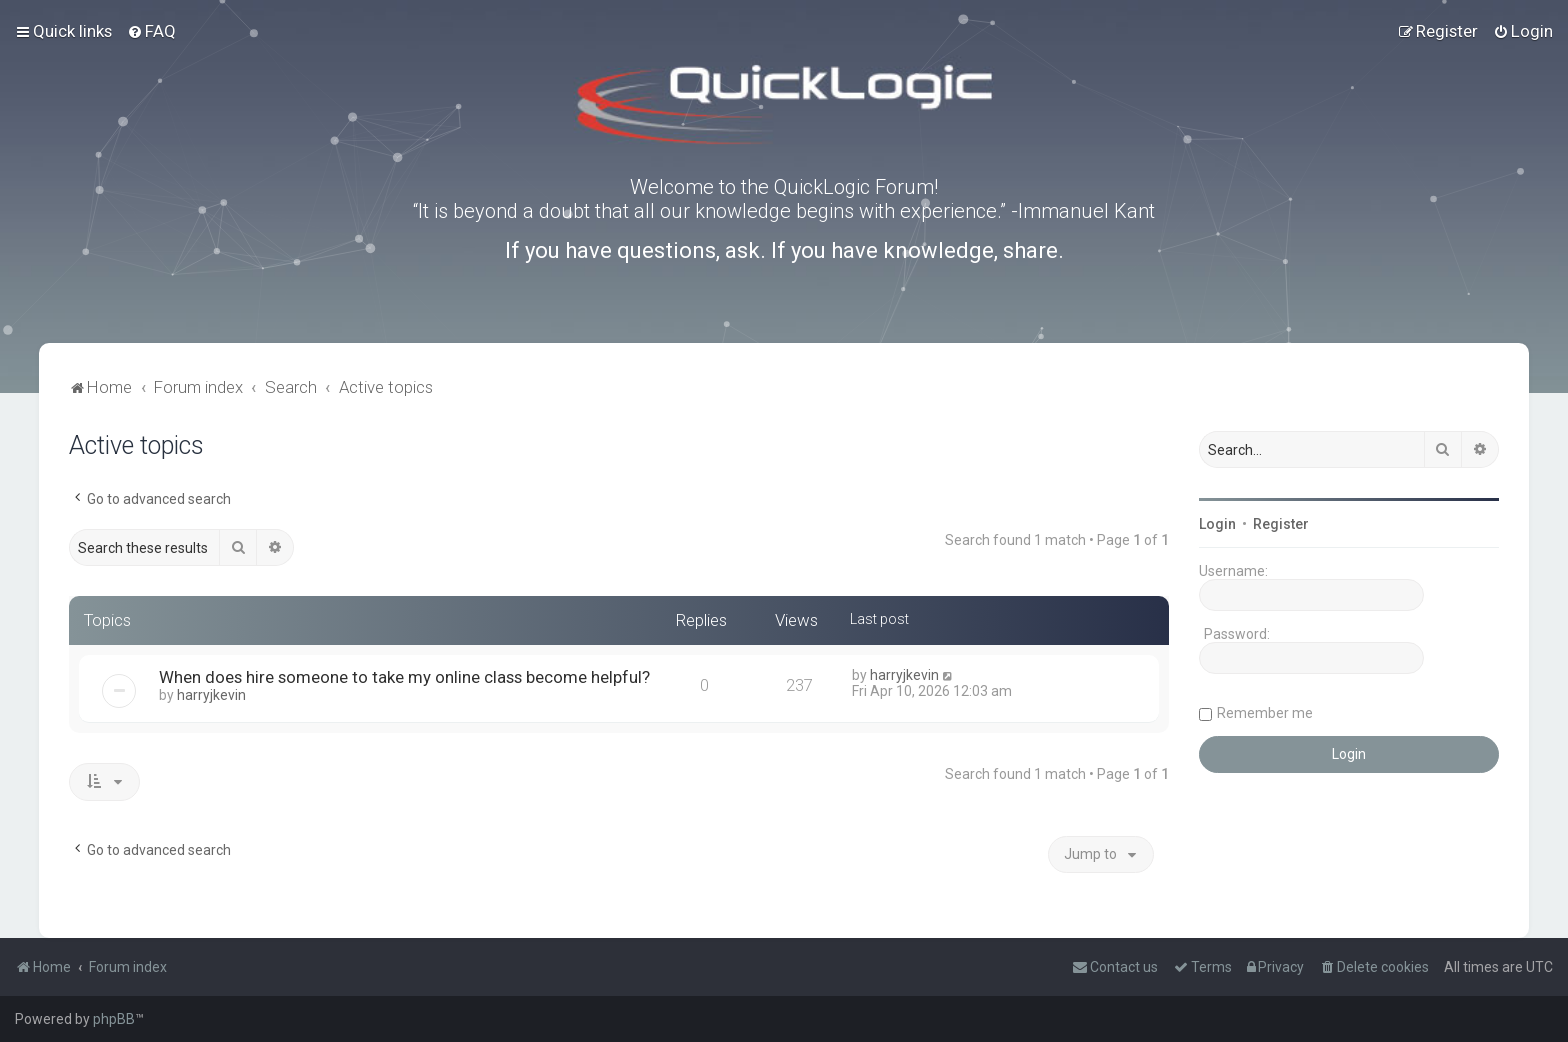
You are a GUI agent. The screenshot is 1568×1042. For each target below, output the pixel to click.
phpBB (114, 1019)
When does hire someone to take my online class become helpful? (404, 677)
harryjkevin (211, 695)
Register (1281, 524)
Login (1217, 524)
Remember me (1265, 713)
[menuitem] (151, 31)
